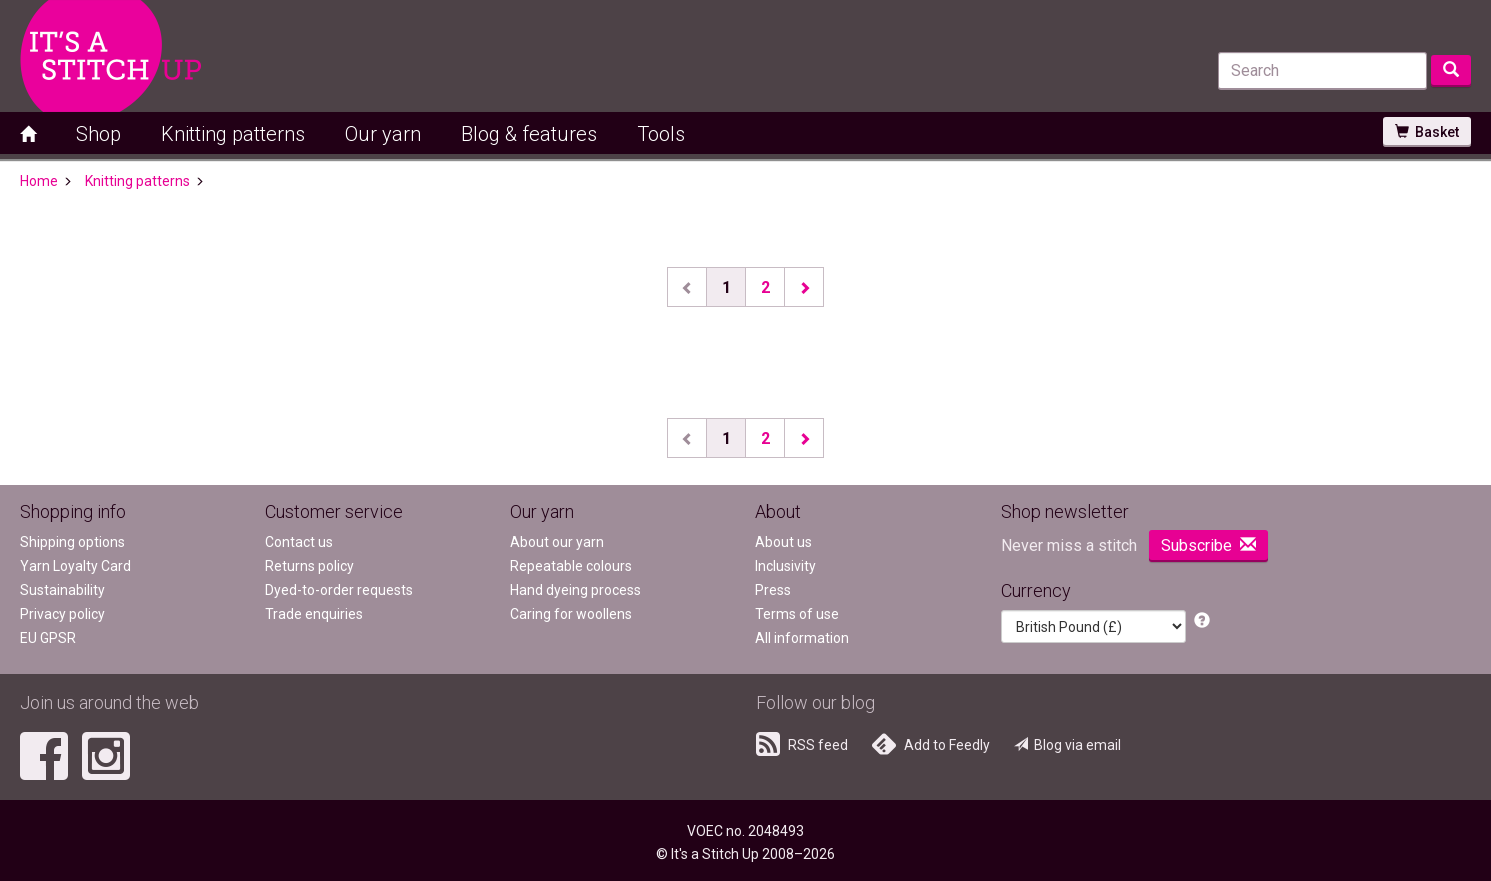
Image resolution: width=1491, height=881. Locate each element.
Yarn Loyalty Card (75, 566)
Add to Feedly (931, 744)
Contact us (299, 542)
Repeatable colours (571, 566)
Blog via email (1067, 745)
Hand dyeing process (575, 590)
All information (802, 638)
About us (783, 542)
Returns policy (309, 566)
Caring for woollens (571, 614)
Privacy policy (62, 614)
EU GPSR (48, 638)
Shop (98, 134)
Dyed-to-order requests (339, 590)
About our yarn (557, 542)
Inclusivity (785, 566)
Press (773, 590)
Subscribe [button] (1208, 545)
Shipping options (72, 542)
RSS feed (802, 744)
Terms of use (797, 614)
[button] (1202, 621)
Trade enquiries (314, 614)
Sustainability (62, 590)
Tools (661, 134)
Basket (1427, 132)
